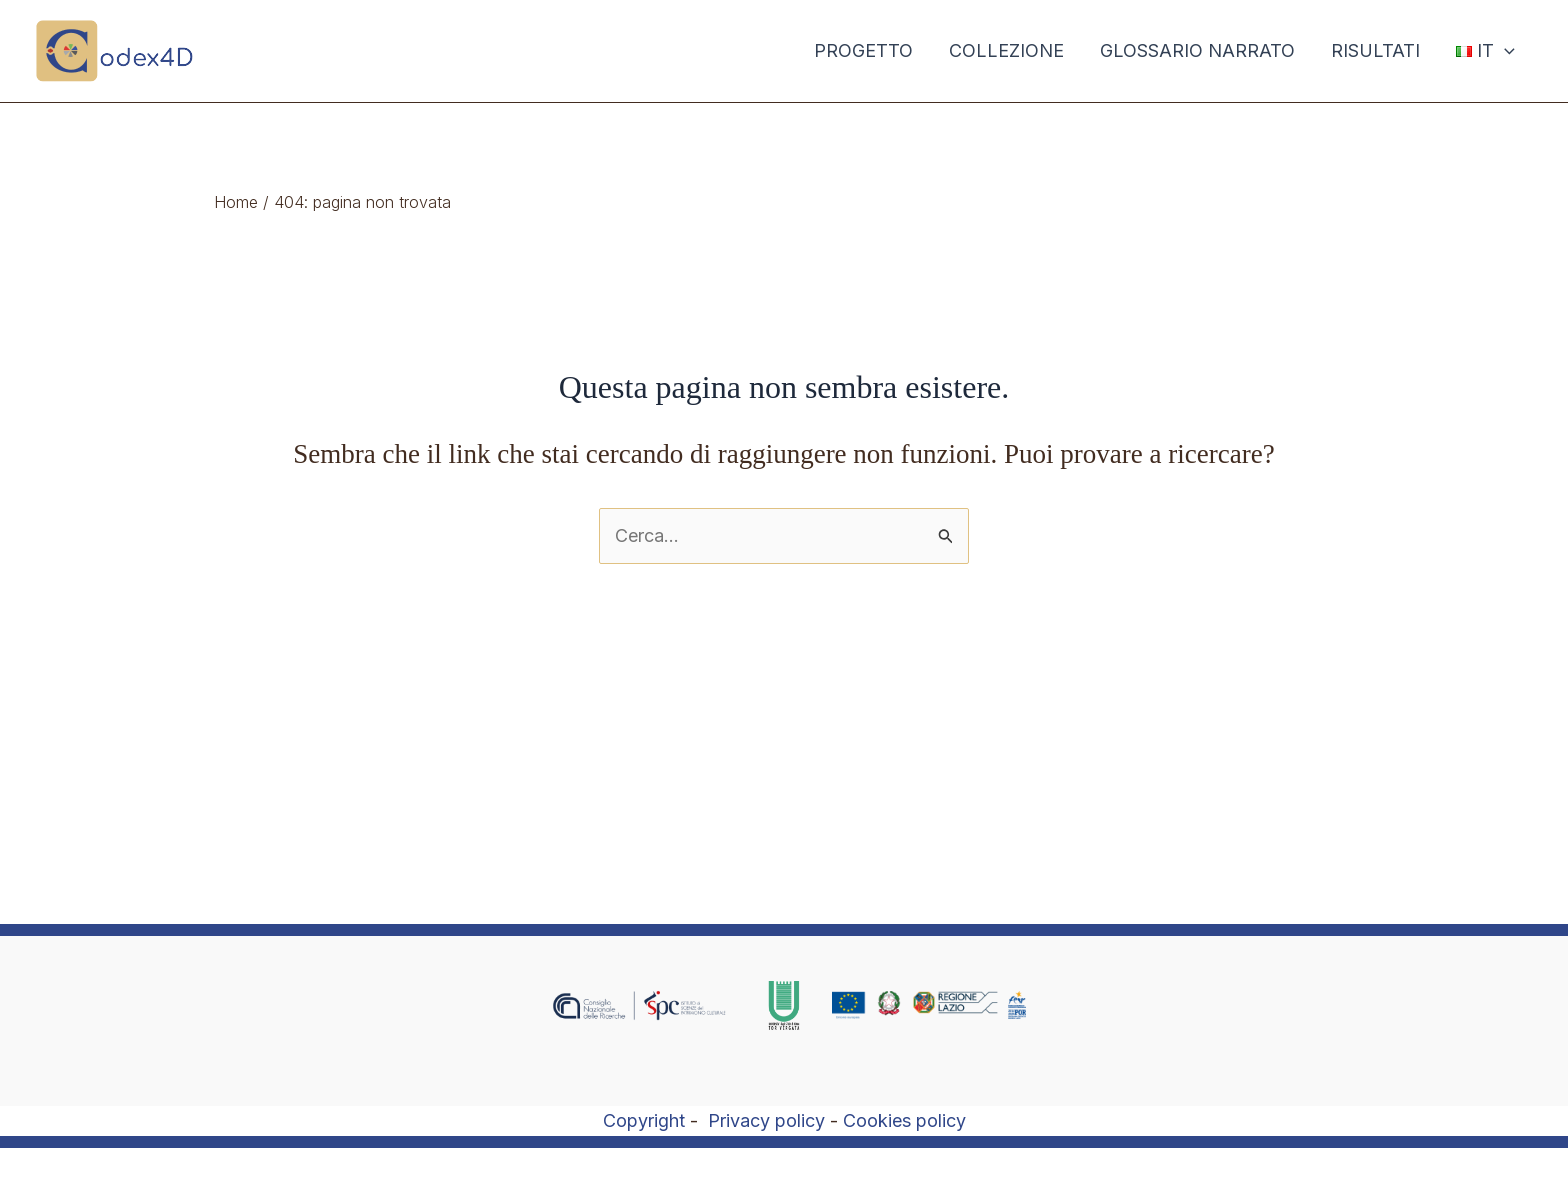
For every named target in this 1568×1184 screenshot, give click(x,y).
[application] (1504, 51)
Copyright (644, 1120)
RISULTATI (1375, 50)
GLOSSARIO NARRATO (1197, 50)
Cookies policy (904, 1120)
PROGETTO (863, 50)
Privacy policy (766, 1120)
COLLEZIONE (1006, 50)
